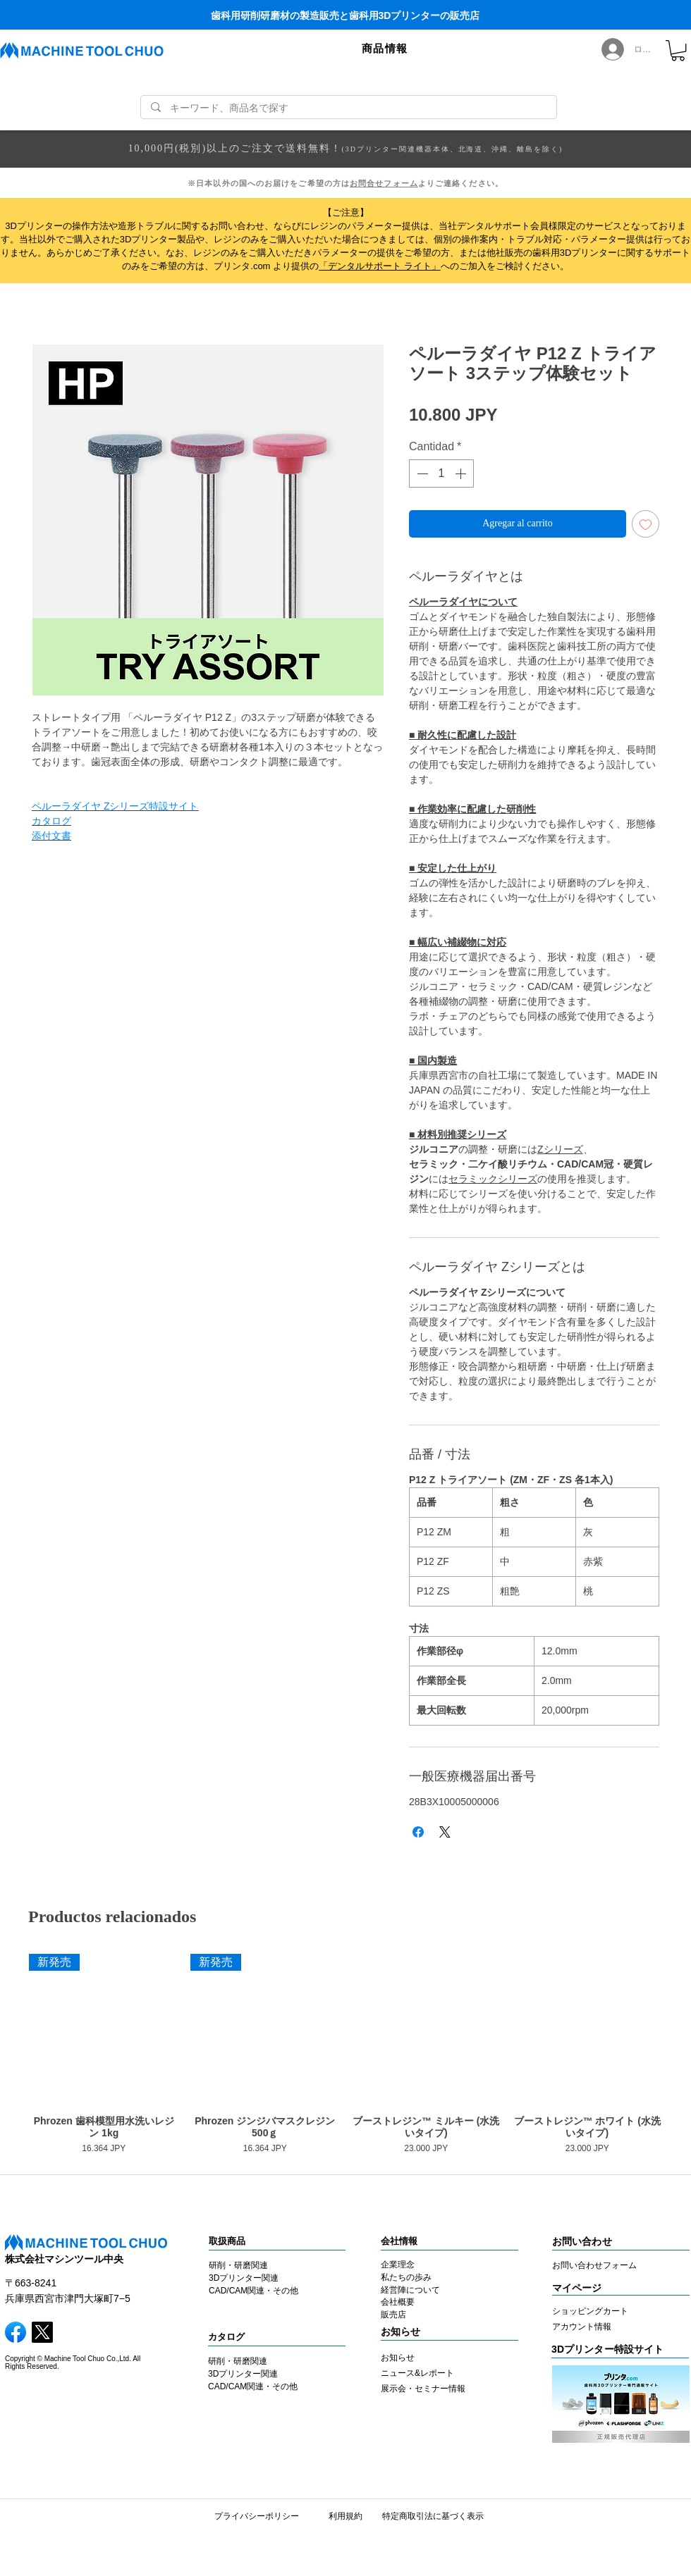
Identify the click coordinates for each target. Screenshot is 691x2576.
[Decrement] (421, 473)
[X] (42, 2332)
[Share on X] (444, 1831)
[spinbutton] (441, 473)
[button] (385, 49)
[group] (345, 2056)
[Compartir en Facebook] (418, 1831)
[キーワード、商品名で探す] (348, 108)
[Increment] (462, 473)
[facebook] (15, 2332)
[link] (678, 50)
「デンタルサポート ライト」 (380, 266)
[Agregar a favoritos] (645, 524)
